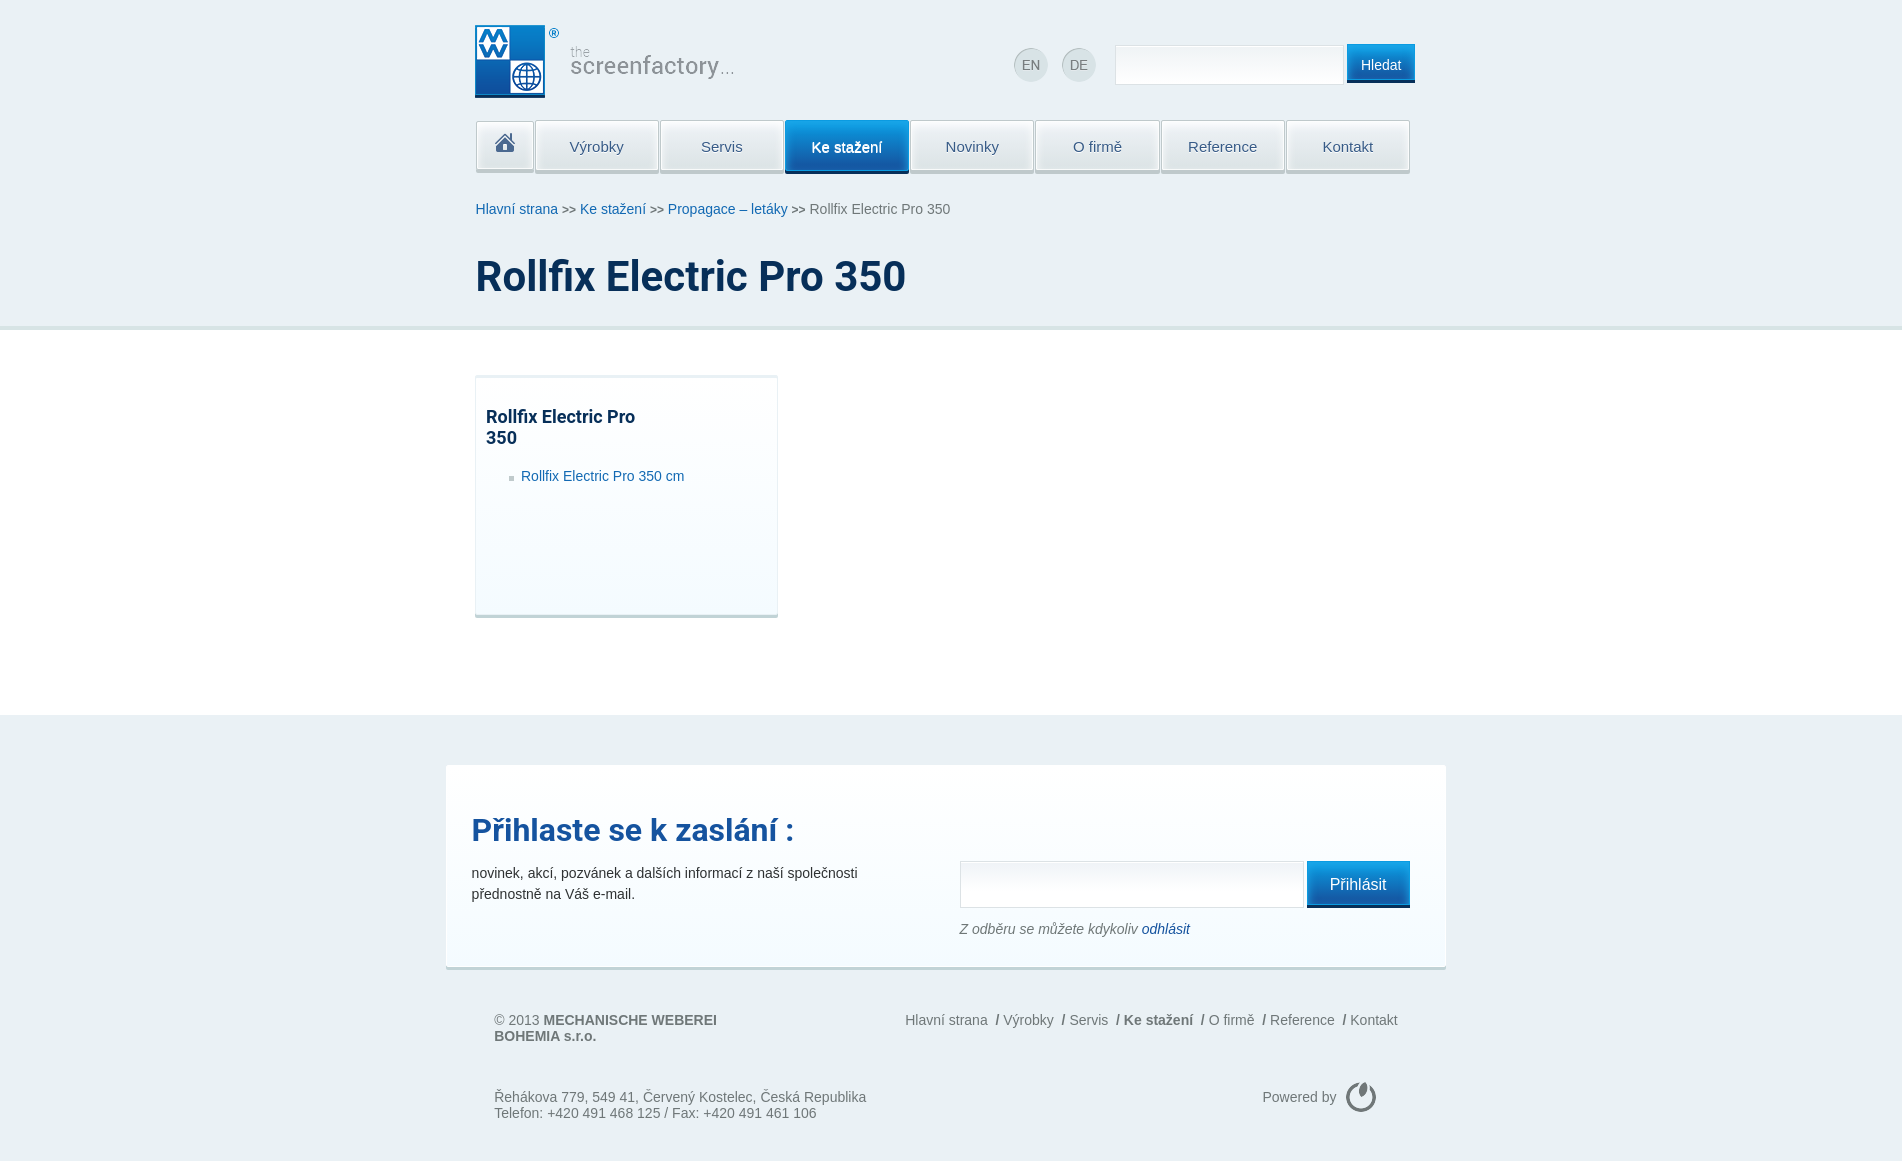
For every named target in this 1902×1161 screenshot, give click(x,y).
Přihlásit (1358, 884)
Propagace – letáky (728, 209)
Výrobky (1028, 1020)
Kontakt (1373, 1020)
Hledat (1381, 65)
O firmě (1232, 1020)
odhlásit (1166, 929)
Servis (1088, 1020)
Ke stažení (613, 209)
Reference (1302, 1020)
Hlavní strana (517, 209)
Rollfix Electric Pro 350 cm (602, 476)
